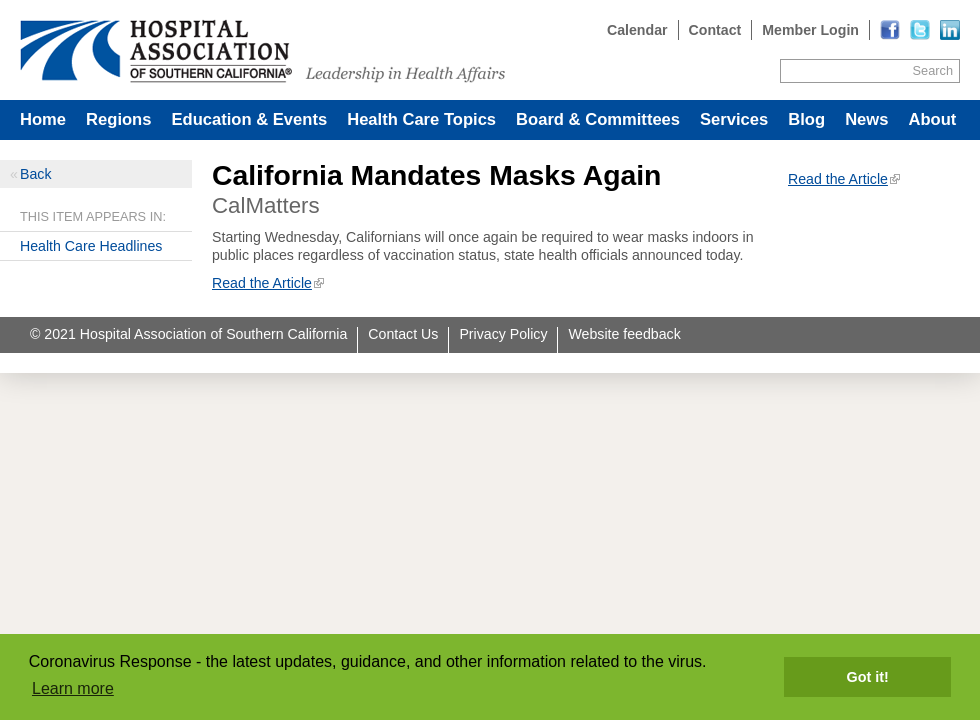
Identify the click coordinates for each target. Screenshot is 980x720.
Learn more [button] (73, 688)
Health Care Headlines (91, 246)
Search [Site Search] (933, 70)
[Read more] (950, 30)
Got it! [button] (868, 677)
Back (35, 174)
